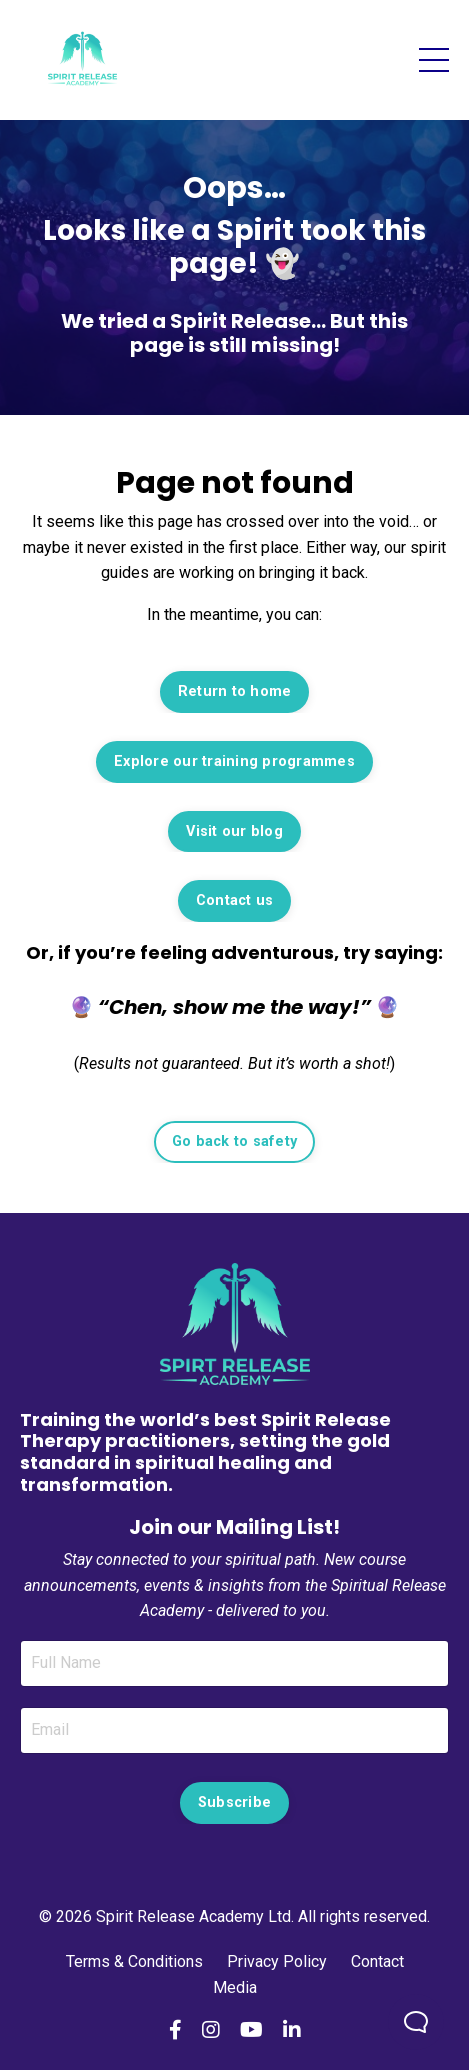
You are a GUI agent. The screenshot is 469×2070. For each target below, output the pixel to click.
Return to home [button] (235, 691)
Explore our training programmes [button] (234, 761)
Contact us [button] (235, 900)
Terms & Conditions (136, 1961)
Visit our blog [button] (234, 831)
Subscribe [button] (234, 1802)
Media (235, 1987)
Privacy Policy (277, 1961)
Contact (377, 1961)
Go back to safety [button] (234, 1141)
